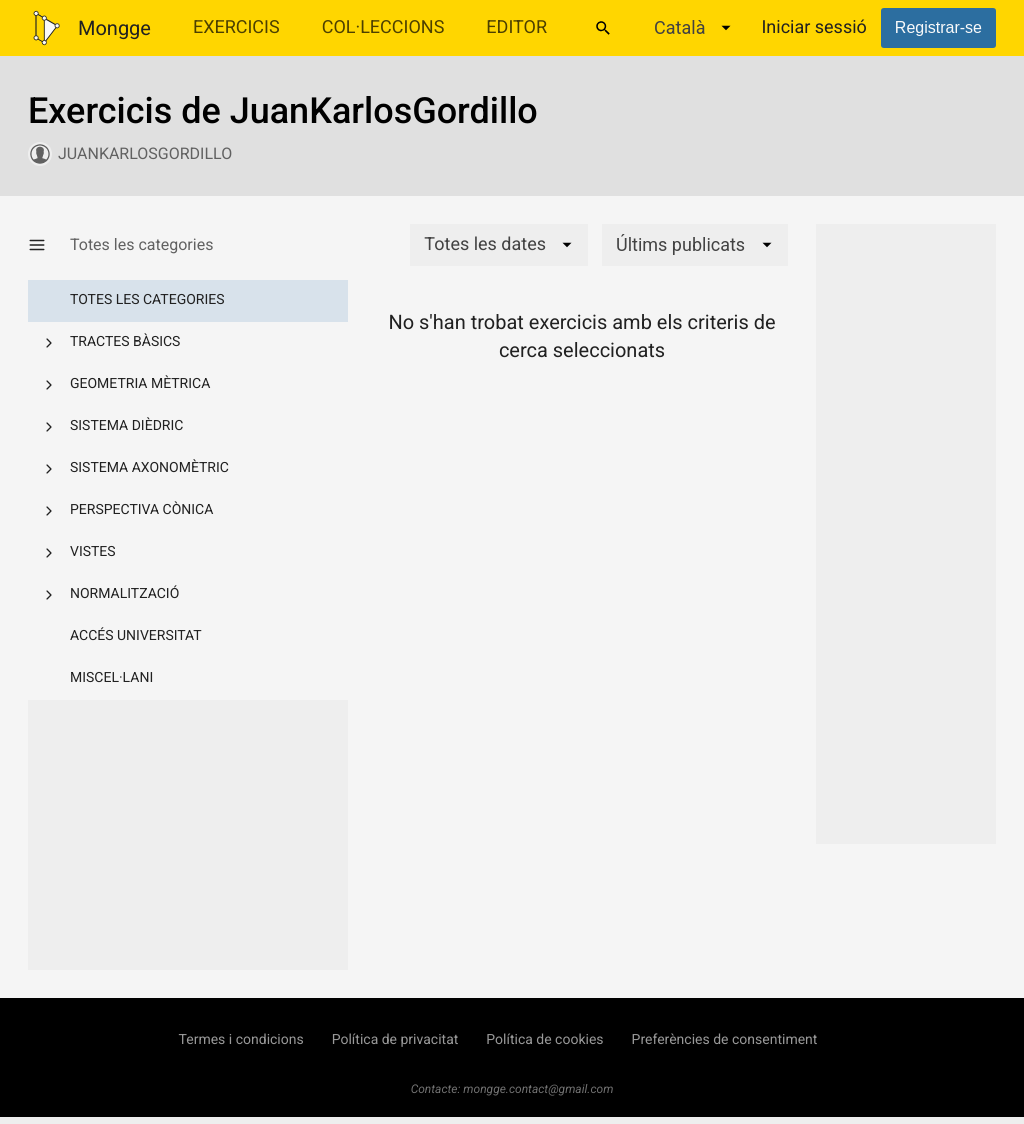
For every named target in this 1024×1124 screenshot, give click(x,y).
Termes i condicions (241, 1040)
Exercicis (236, 27)
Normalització (124, 594)
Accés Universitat (136, 636)
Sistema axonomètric (149, 468)
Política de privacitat (395, 1040)
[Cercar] (603, 28)
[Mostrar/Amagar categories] (49, 245)
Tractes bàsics (125, 342)
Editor (516, 27)
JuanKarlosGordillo (145, 153)
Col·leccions (383, 27)
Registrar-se (938, 27)
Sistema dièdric (126, 426)
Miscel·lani (111, 678)
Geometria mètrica (140, 384)
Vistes (93, 552)
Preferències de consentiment (725, 1040)
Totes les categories (147, 300)
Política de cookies (544, 1040)
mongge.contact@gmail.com (538, 1089)
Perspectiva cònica (141, 510)
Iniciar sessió (813, 27)
